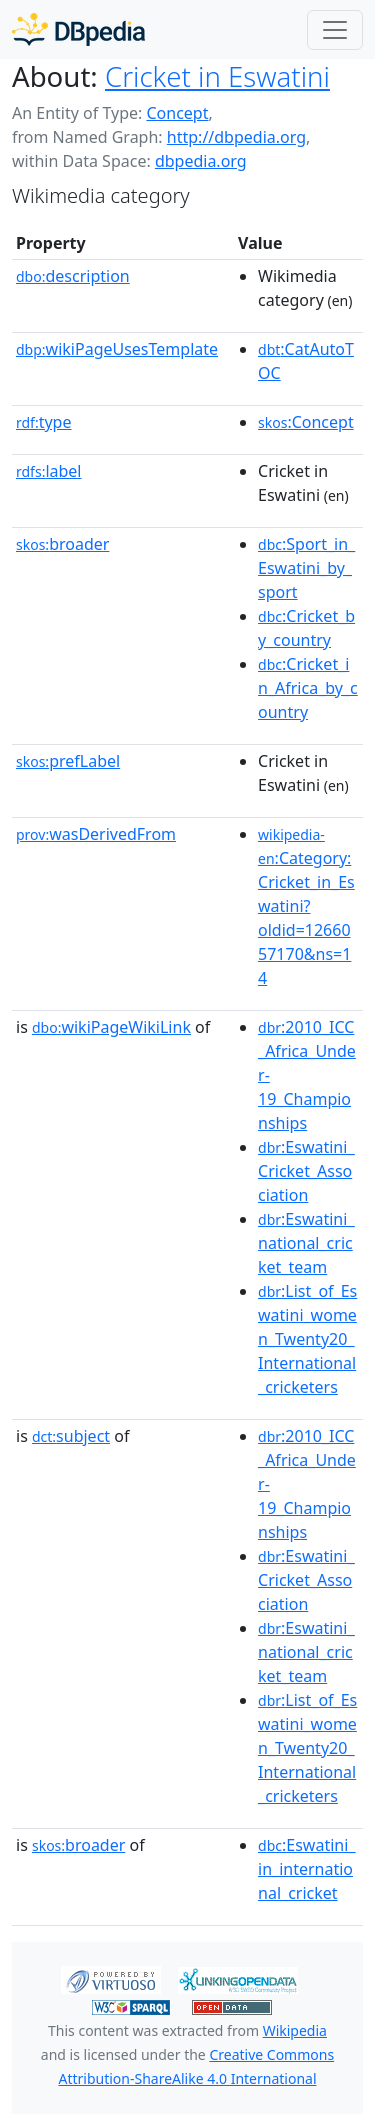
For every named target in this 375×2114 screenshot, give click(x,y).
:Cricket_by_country (306, 628)
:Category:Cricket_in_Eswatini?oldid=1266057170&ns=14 (306, 907)
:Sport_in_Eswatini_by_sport (306, 568)
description (73, 276)
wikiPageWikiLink (111, 1027)
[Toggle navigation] (335, 30)
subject (71, 1436)
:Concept (306, 422)
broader (62, 544)
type (44, 422)
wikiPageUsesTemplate (117, 349)
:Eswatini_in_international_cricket (306, 1869)
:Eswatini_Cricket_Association (306, 1171)
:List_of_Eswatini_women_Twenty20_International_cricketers (307, 1339)
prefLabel (68, 761)
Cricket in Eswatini (217, 76)
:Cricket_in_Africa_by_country (308, 688)
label (49, 471)
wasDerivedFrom (96, 834)
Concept (177, 113)
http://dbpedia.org (236, 137)
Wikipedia (295, 2030)
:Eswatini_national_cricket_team (306, 1243)
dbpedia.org (201, 161)
